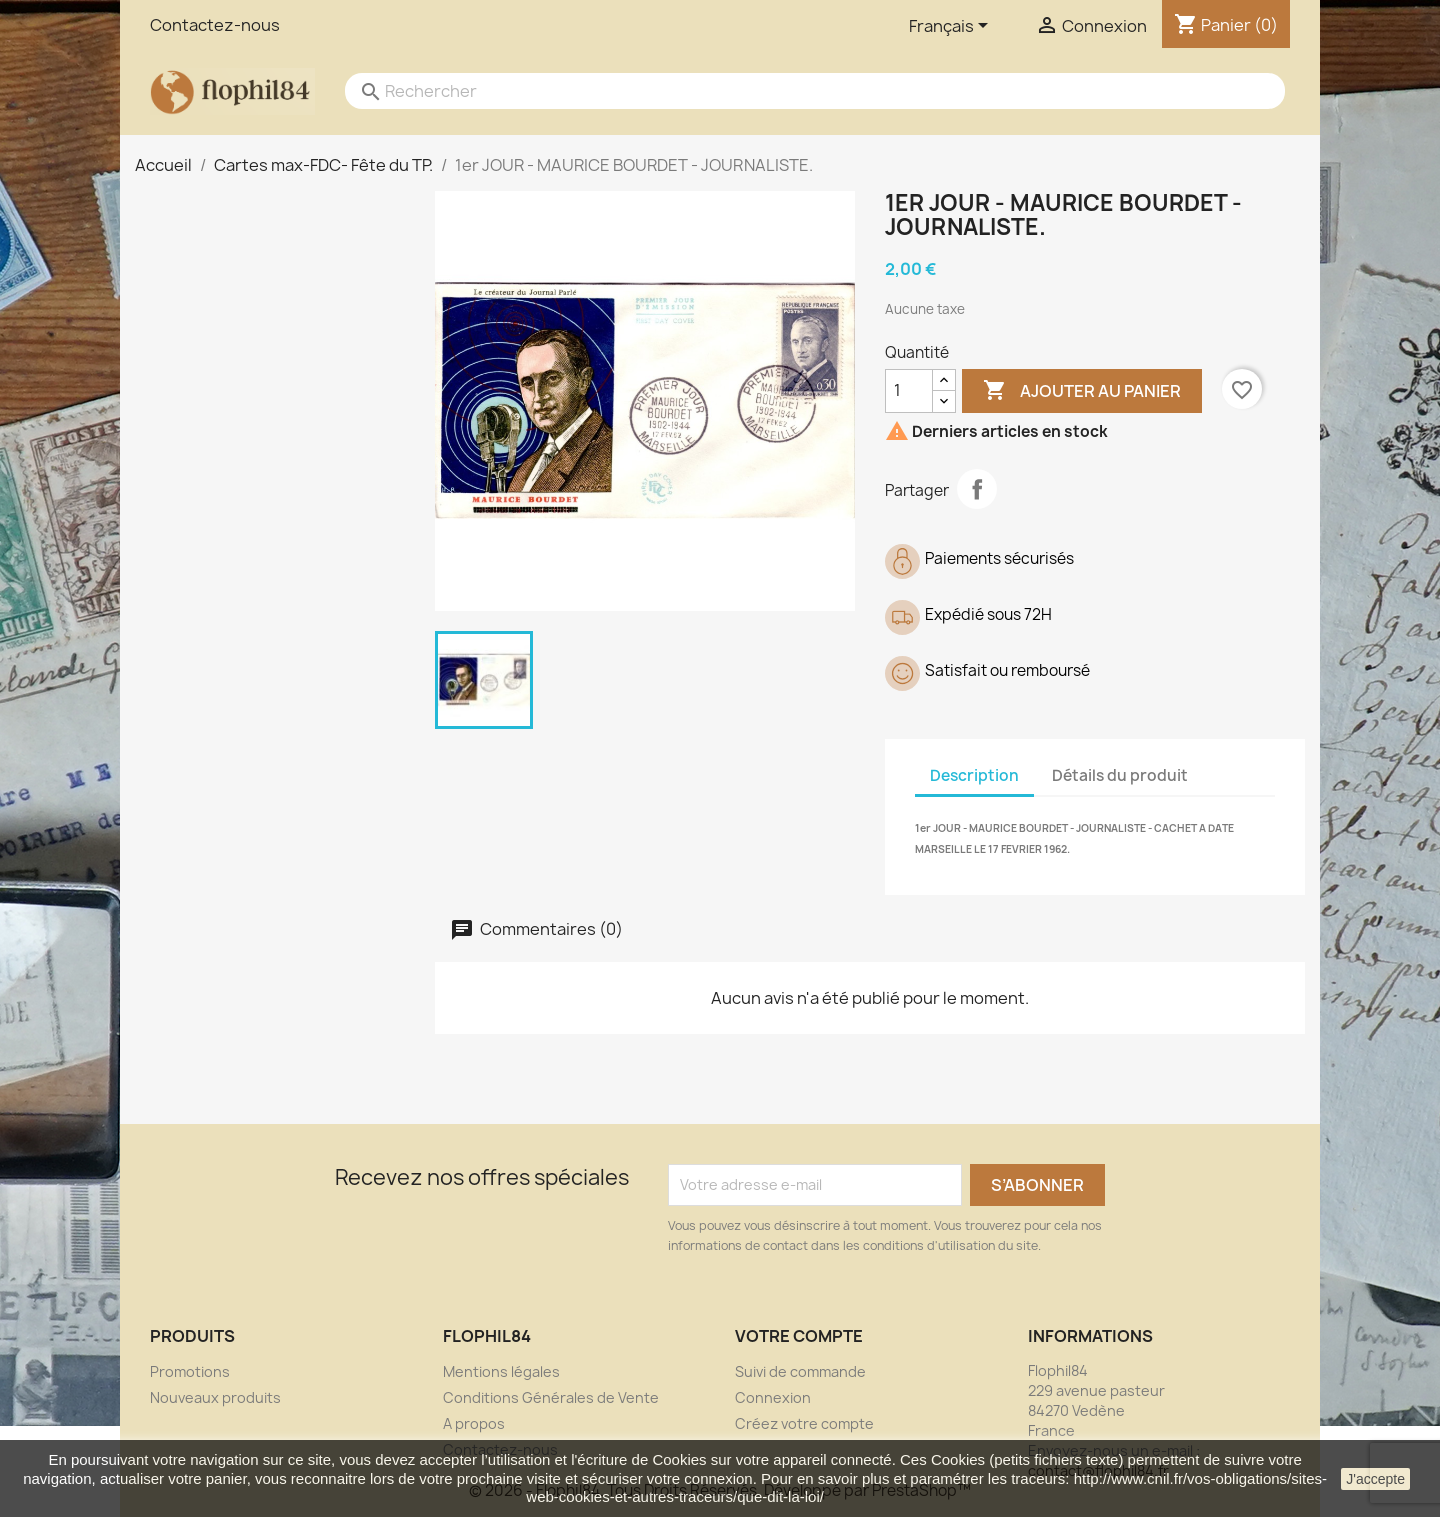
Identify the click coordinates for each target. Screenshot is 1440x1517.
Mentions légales (501, 1371)
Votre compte (799, 1336)
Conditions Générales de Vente (551, 1397)
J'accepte (1375, 1479)
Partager (977, 489)
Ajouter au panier (1082, 391)
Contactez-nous (215, 25)
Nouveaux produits (215, 1397)
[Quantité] (909, 391)
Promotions (190, 1371)
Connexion (773, 1397)
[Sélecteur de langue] (952, 27)
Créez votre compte (804, 1423)
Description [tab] (974, 775)
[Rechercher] (795, 91)
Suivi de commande (800, 1371)
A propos (474, 1423)
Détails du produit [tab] (1120, 775)
